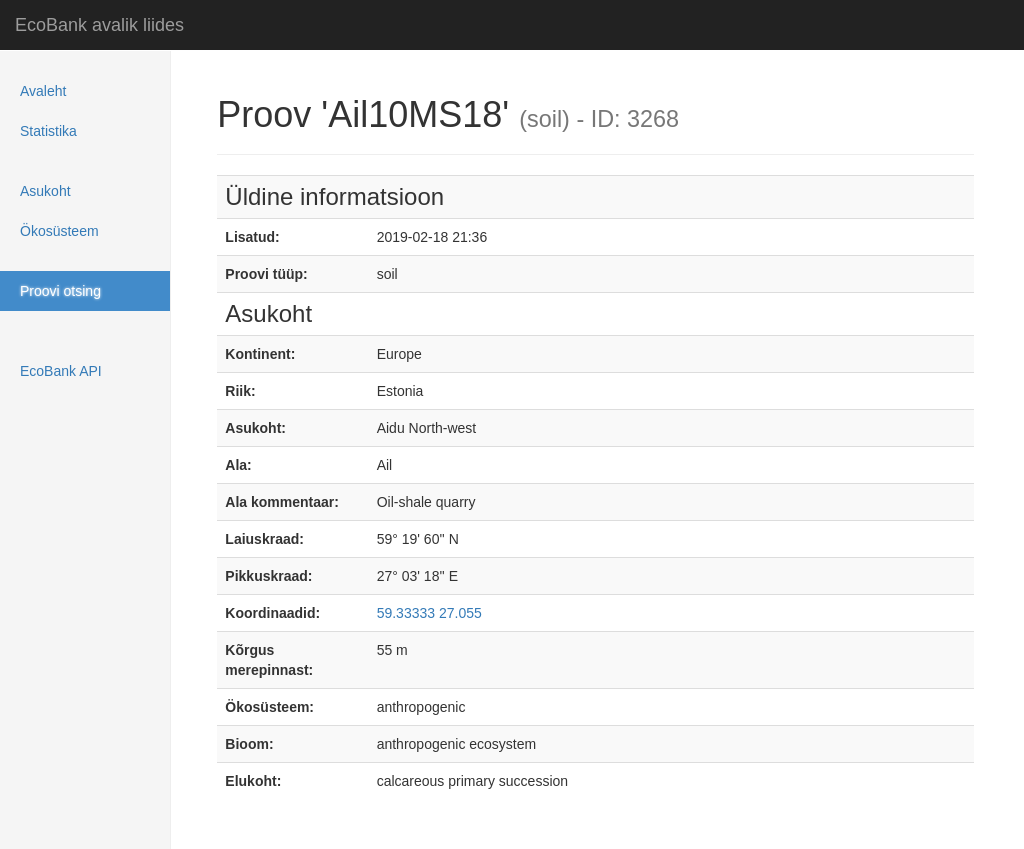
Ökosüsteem (59, 231)
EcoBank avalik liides (99, 25)
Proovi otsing (60, 291)
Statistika (48, 131)
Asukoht (45, 191)
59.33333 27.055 (429, 613)
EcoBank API (61, 371)
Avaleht (43, 91)
